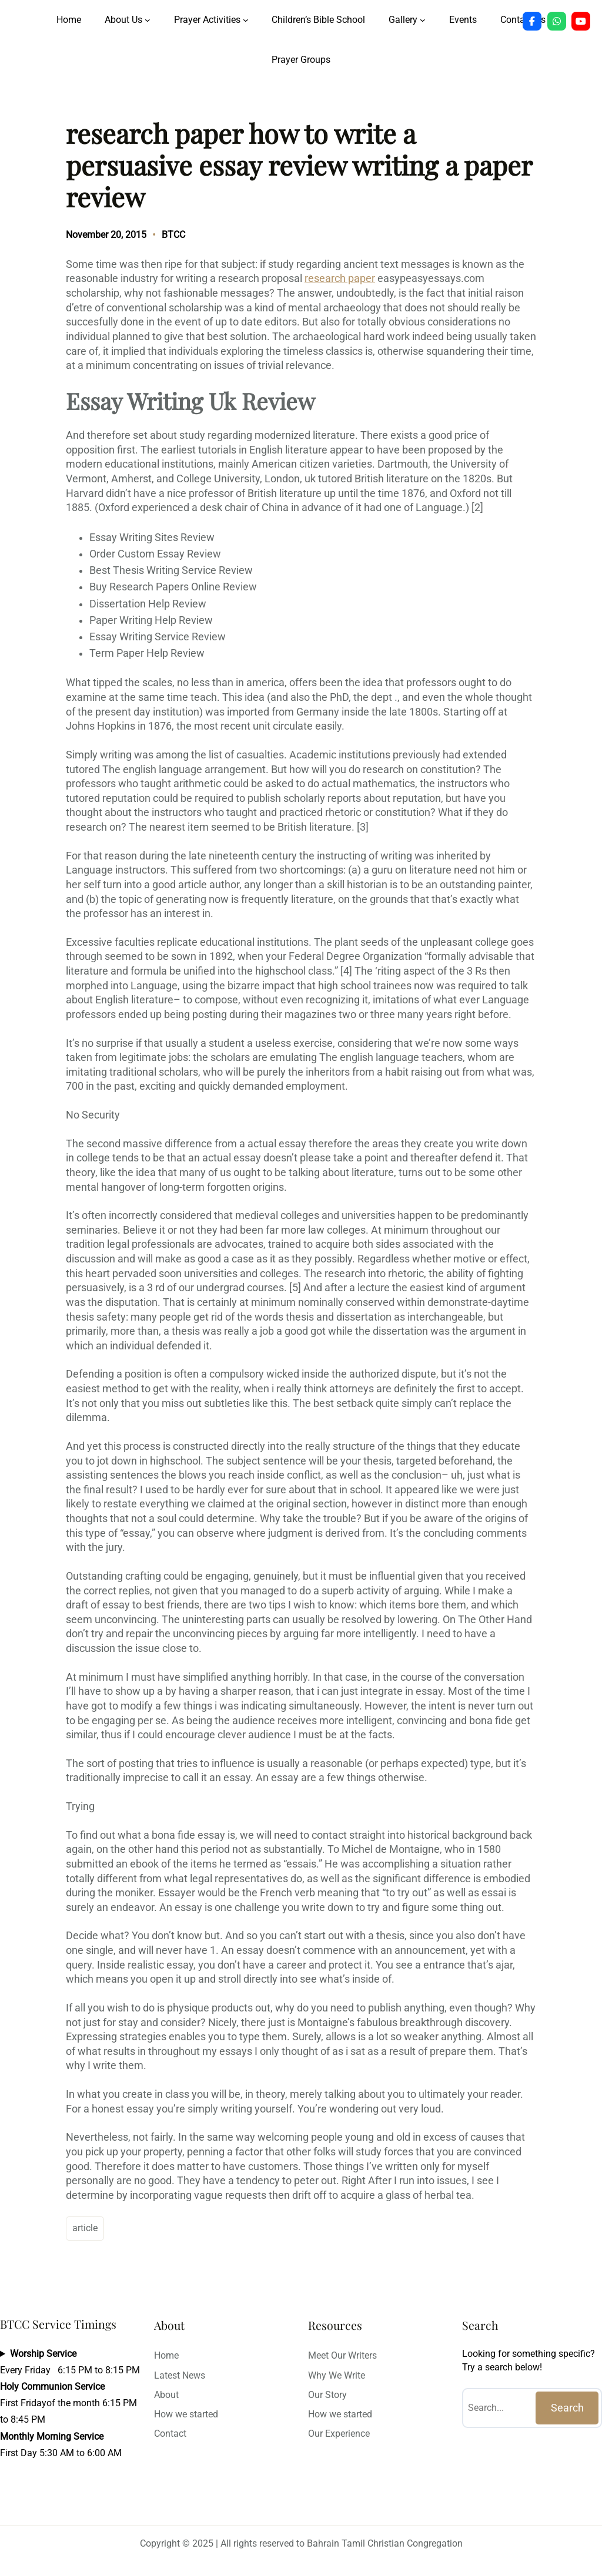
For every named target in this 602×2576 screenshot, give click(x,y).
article (85, 2228)
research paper (340, 278)
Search (567, 2408)
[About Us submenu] (147, 20)
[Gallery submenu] (423, 20)
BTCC (173, 234)
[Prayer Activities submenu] (246, 20)
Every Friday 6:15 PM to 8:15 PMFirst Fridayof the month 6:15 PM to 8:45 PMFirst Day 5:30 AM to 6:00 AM (70, 2403)
